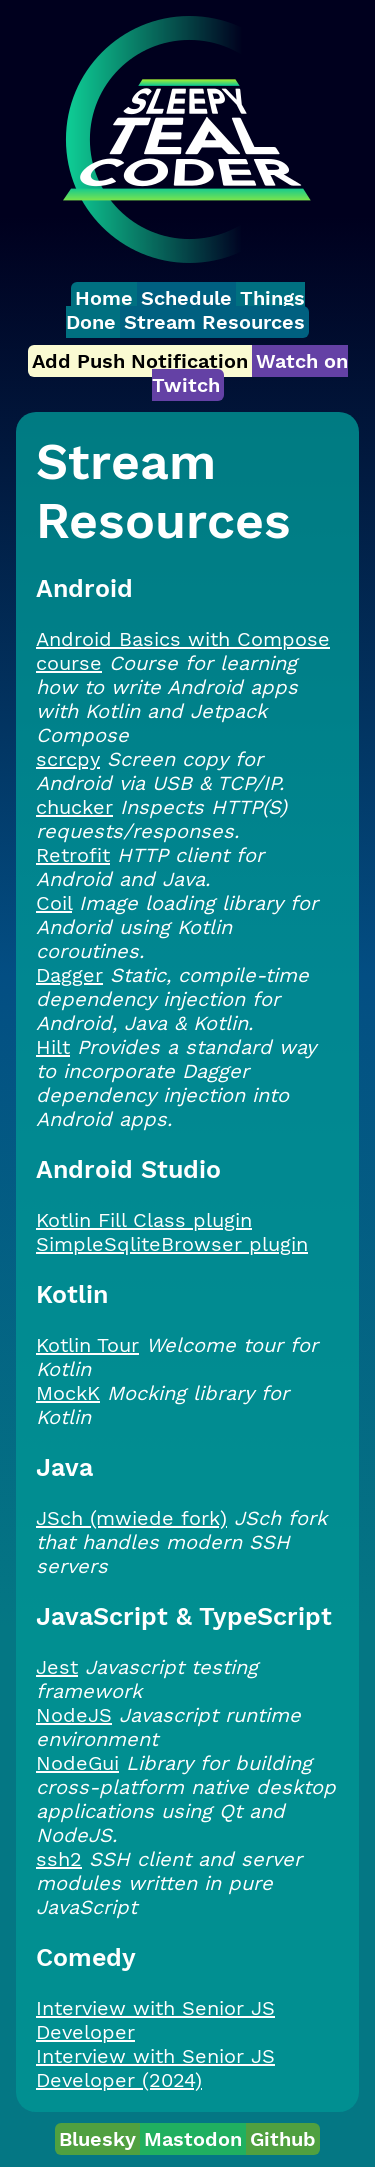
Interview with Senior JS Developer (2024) (155, 2068)
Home (104, 298)
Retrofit (73, 855)
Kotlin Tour (87, 1345)
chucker (74, 807)
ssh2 (59, 1859)
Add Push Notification (140, 361)
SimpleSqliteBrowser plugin (172, 1244)
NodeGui (77, 1763)
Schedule (186, 298)
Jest (57, 1667)
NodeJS (74, 1715)
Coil (54, 903)
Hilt (53, 1047)
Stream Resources (214, 322)
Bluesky (97, 2139)
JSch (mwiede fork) (131, 1518)
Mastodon (193, 2139)
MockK (68, 1393)
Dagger (69, 975)
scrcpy (68, 759)
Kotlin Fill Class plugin (144, 1220)
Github (283, 2139)
